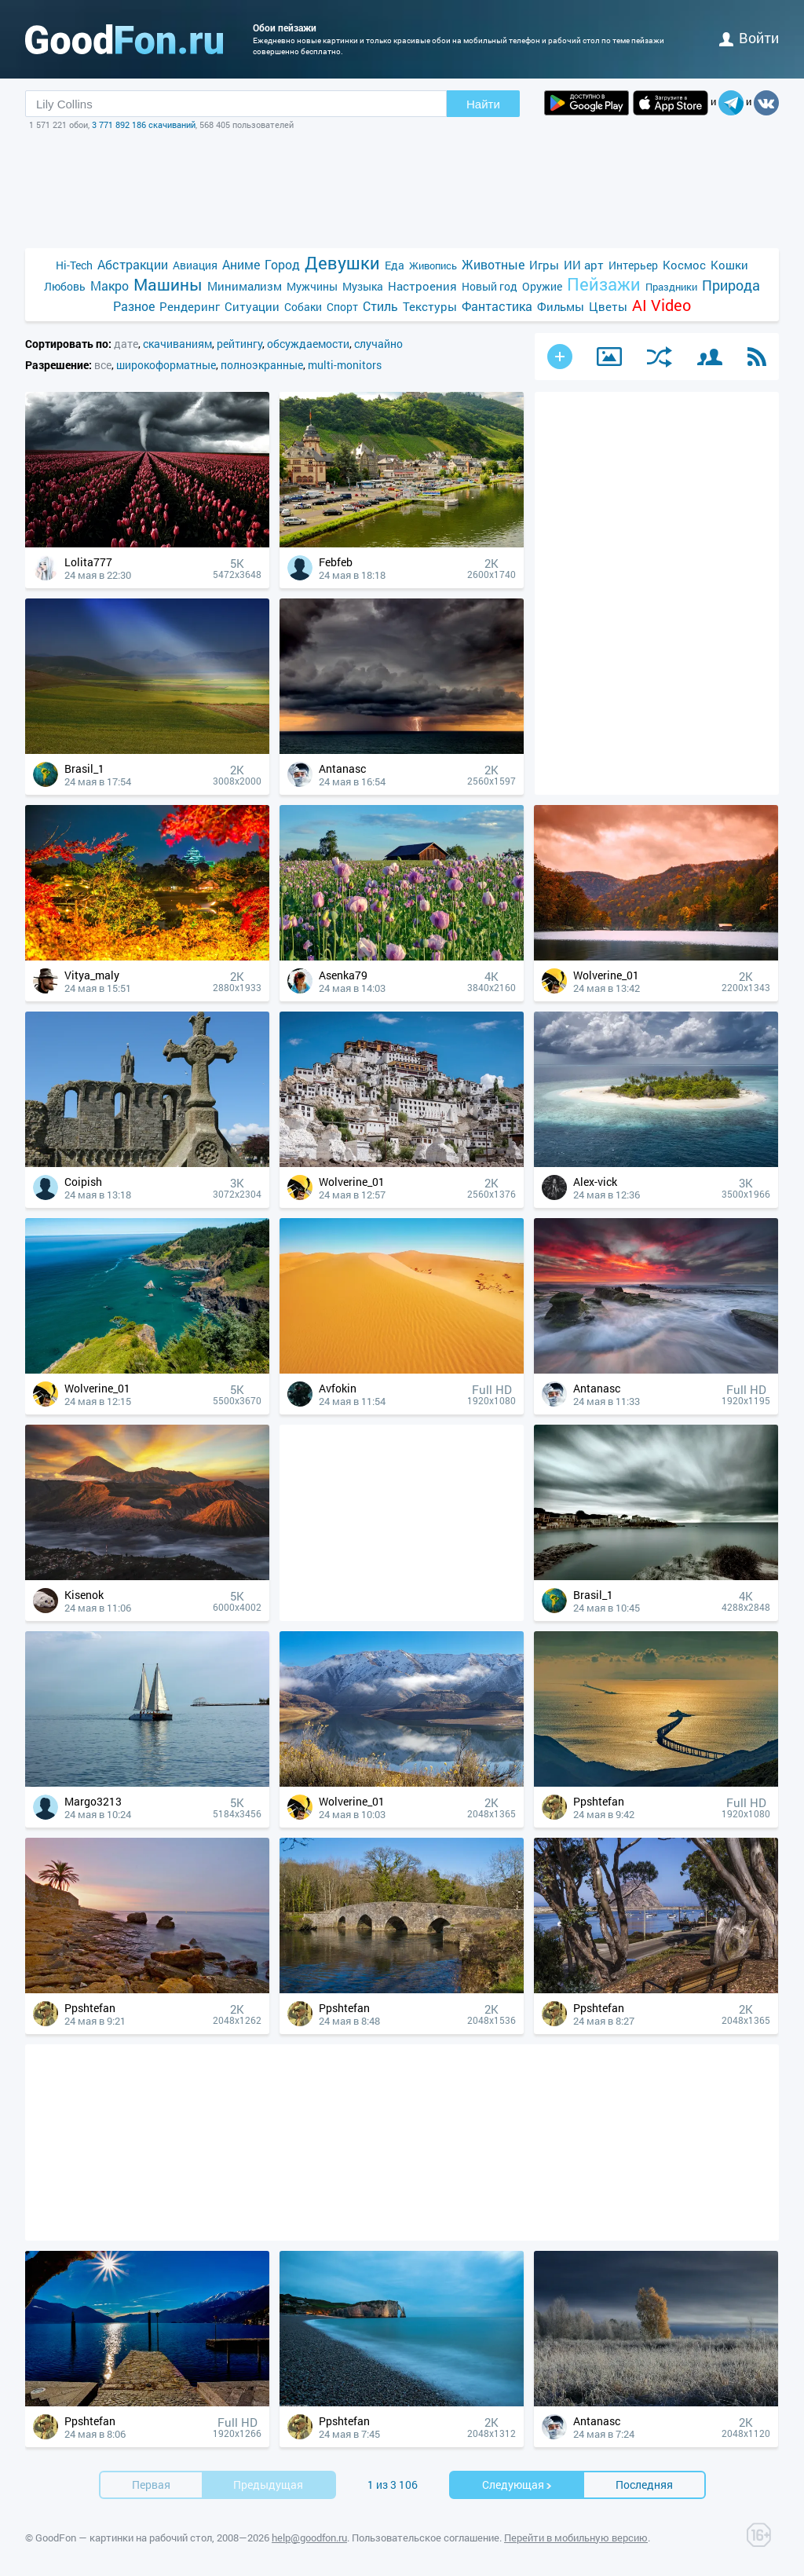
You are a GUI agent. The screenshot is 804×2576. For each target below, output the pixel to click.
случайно (378, 343)
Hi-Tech (74, 265)
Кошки (729, 265)
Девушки (342, 263)
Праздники (671, 287)
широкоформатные (166, 364)
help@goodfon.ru (309, 2537)
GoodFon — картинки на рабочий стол (123, 2537)
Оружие (542, 286)
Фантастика (497, 306)
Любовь (65, 286)
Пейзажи (604, 284)
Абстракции (132, 264)
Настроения (422, 286)
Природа (731, 285)
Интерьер (633, 265)
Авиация (195, 265)
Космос (684, 265)
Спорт (342, 306)
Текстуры (430, 306)
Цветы (608, 306)
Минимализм (244, 286)
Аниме (241, 264)
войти (749, 37)
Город (282, 264)
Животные (493, 264)
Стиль (380, 306)
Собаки (303, 306)
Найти (483, 104)
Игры (544, 265)
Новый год (489, 286)
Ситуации (252, 306)
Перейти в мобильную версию (576, 2537)
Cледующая (517, 2484)
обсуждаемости (308, 343)
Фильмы (560, 306)
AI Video (661, 305)
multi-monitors (345, 364)
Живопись (433, 265)
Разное (134, 306)
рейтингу (239, 343)
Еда (394, 265)
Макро (109, 285)
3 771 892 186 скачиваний (144, 124)
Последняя (644, 2484)
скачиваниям (177, 343)
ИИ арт (584, 265)
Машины (168, 285)
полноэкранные (262, 364)
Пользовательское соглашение (425, 2537)
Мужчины (312, 286)
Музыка (362, 286)
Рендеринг (189, 306)
